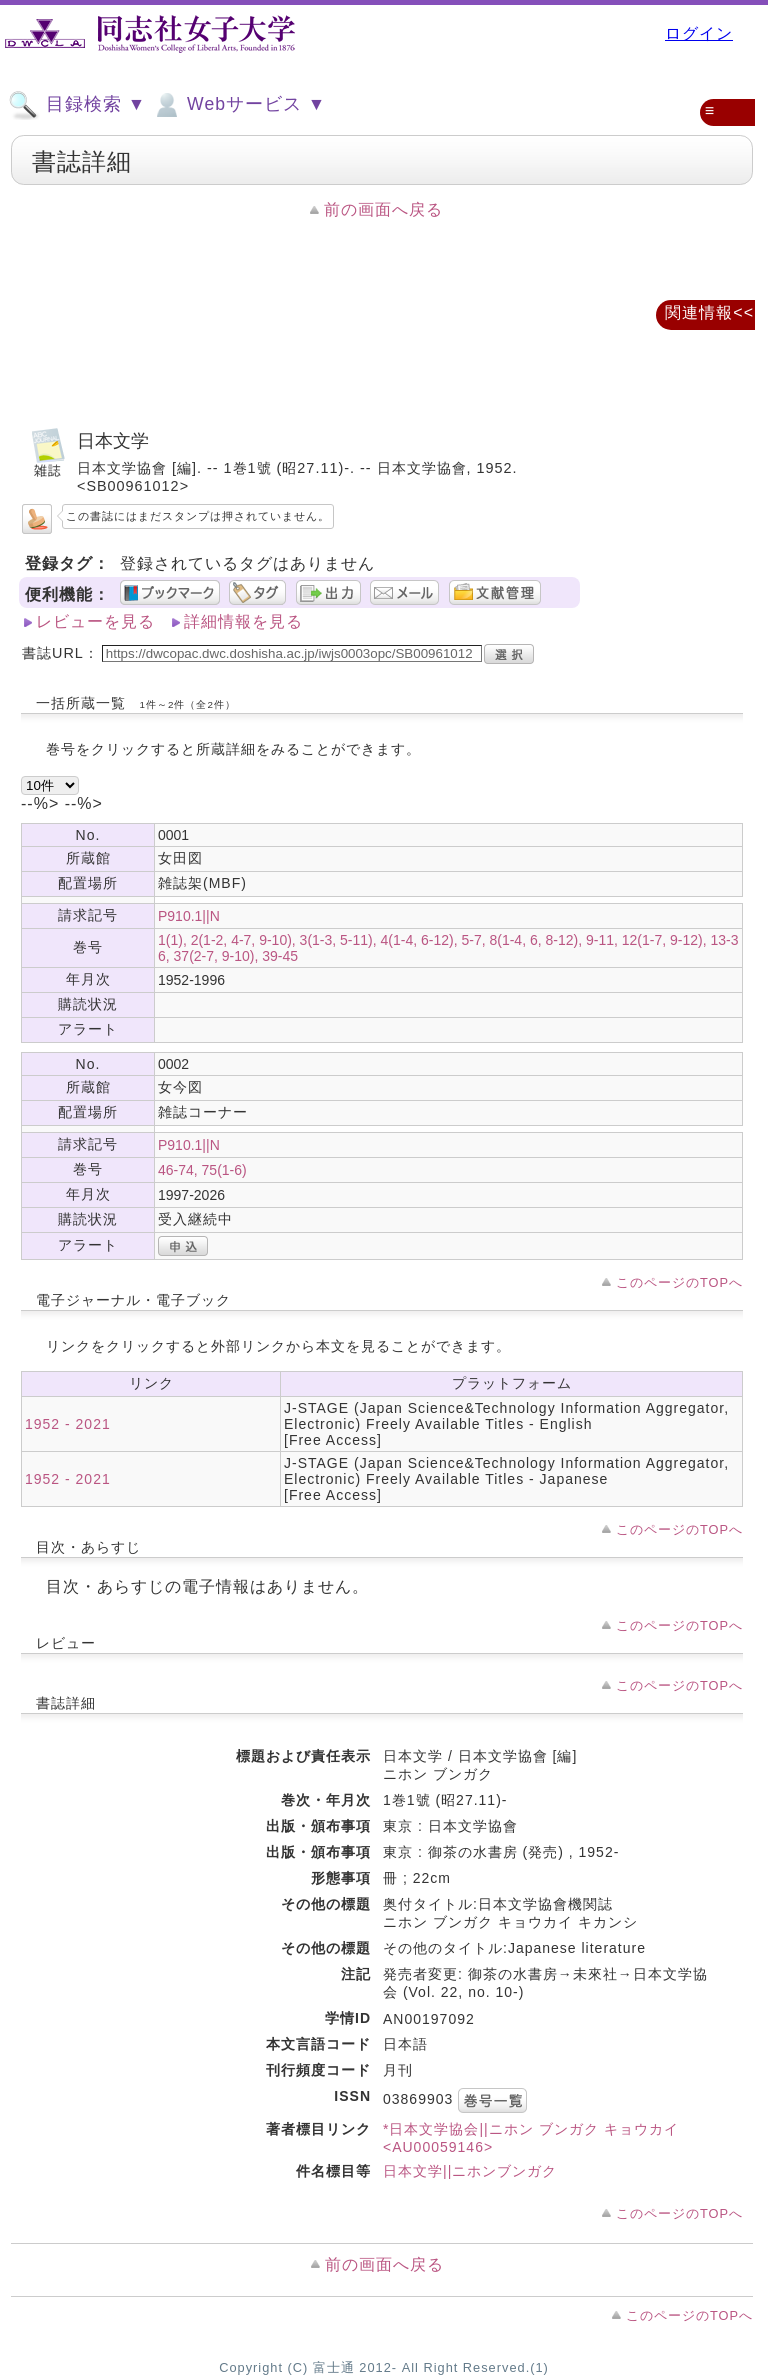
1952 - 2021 (68, 1424)
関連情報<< (709, 312)
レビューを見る (95, 621)
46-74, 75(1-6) (202, 1170)
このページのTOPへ (679, 1282)
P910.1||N (189, 916)
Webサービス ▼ (238, 105)
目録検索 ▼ (77, 105)
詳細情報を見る (243, 621)
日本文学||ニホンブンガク (470, 2171)
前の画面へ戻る (383, 209)
